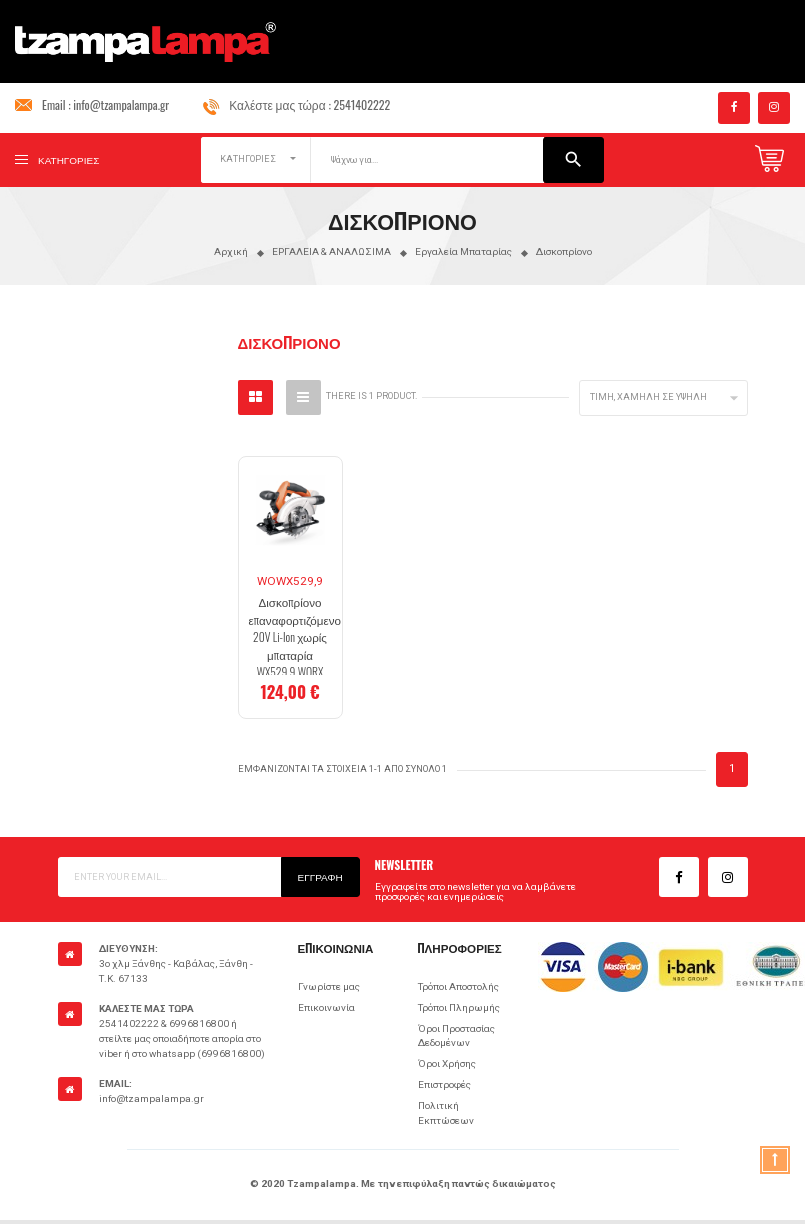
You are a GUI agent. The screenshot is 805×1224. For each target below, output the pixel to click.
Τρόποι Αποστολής (458, 986)
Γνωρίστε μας (329, 986)
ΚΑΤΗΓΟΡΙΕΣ (248, 159)
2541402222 (362, 104)
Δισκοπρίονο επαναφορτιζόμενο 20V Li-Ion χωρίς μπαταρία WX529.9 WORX (295, 636)
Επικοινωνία (326, 1007)
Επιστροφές (444, 1084)
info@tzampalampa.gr (121, 104)
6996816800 (199, 1023)
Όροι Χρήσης (447, 1063)
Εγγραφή (320, 876)
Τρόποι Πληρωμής (459, 1007)
